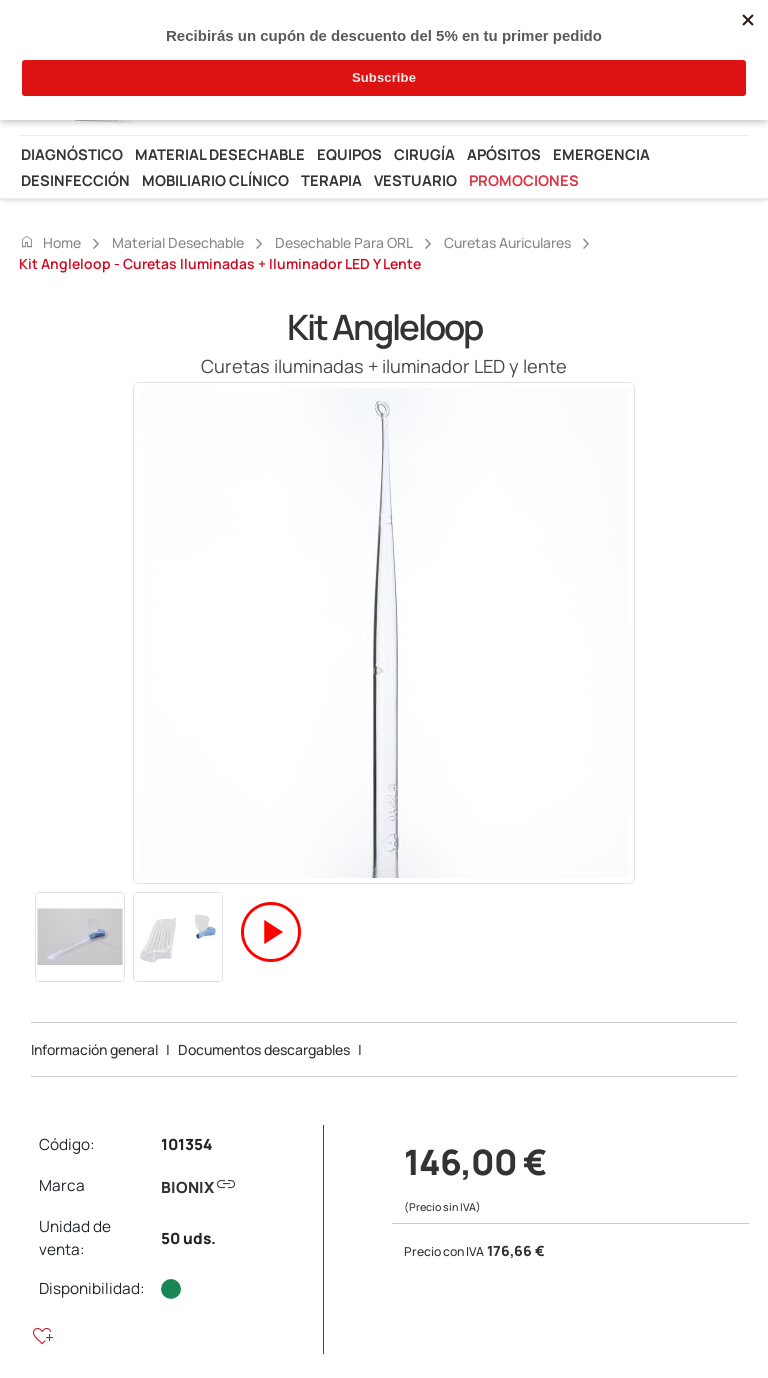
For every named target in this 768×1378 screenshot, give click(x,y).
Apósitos (504, 154)
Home (50, 242)
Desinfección (75, 180)
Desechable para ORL (344, 242)
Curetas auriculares (507, 242)
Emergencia (601, 154)
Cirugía (424, 154)
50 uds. (188, 1238)
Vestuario (415, 180)
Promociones (524, 180)
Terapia (331, 180)
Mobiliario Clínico (215, 180)
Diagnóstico (72, 154)
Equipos (349, 154)
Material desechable (220, 154)
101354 (186, 1144)
